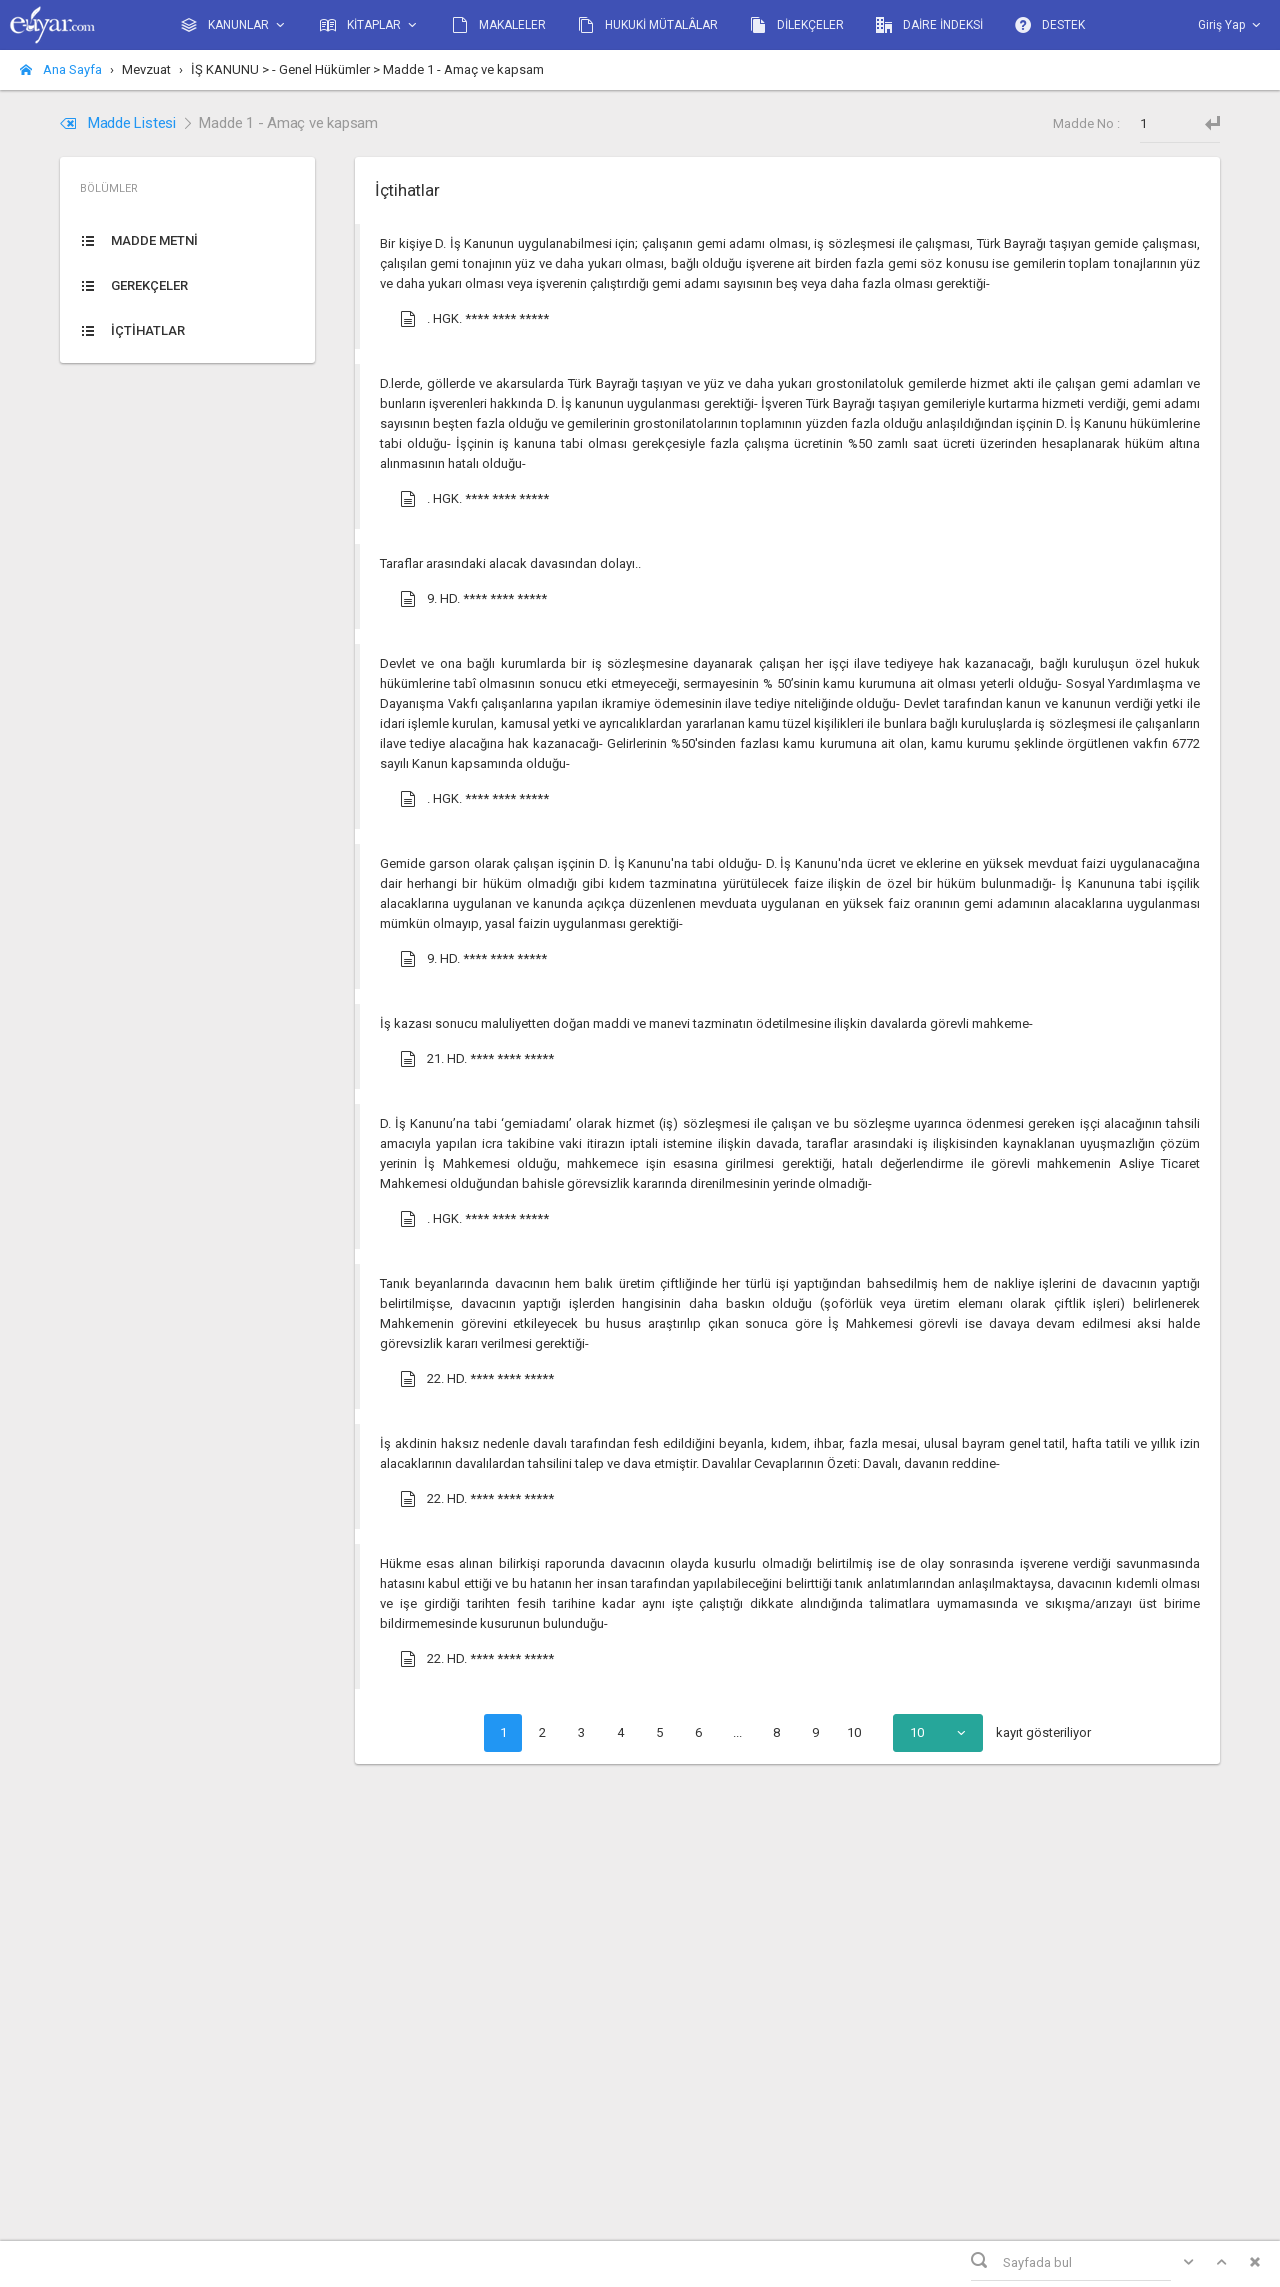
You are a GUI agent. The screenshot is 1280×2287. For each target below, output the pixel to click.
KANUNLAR (234, 25)
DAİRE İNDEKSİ (929, 25)
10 (854, 1732)
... (737, 1732)
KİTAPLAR (370, 25)
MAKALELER (499, 25)
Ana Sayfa (61, 69)
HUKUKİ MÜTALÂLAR (648, 25)
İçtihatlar (407, 190)
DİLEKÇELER (797, 25)
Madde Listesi (120, 123)
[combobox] (938, 1733)
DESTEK (1050, 25)
